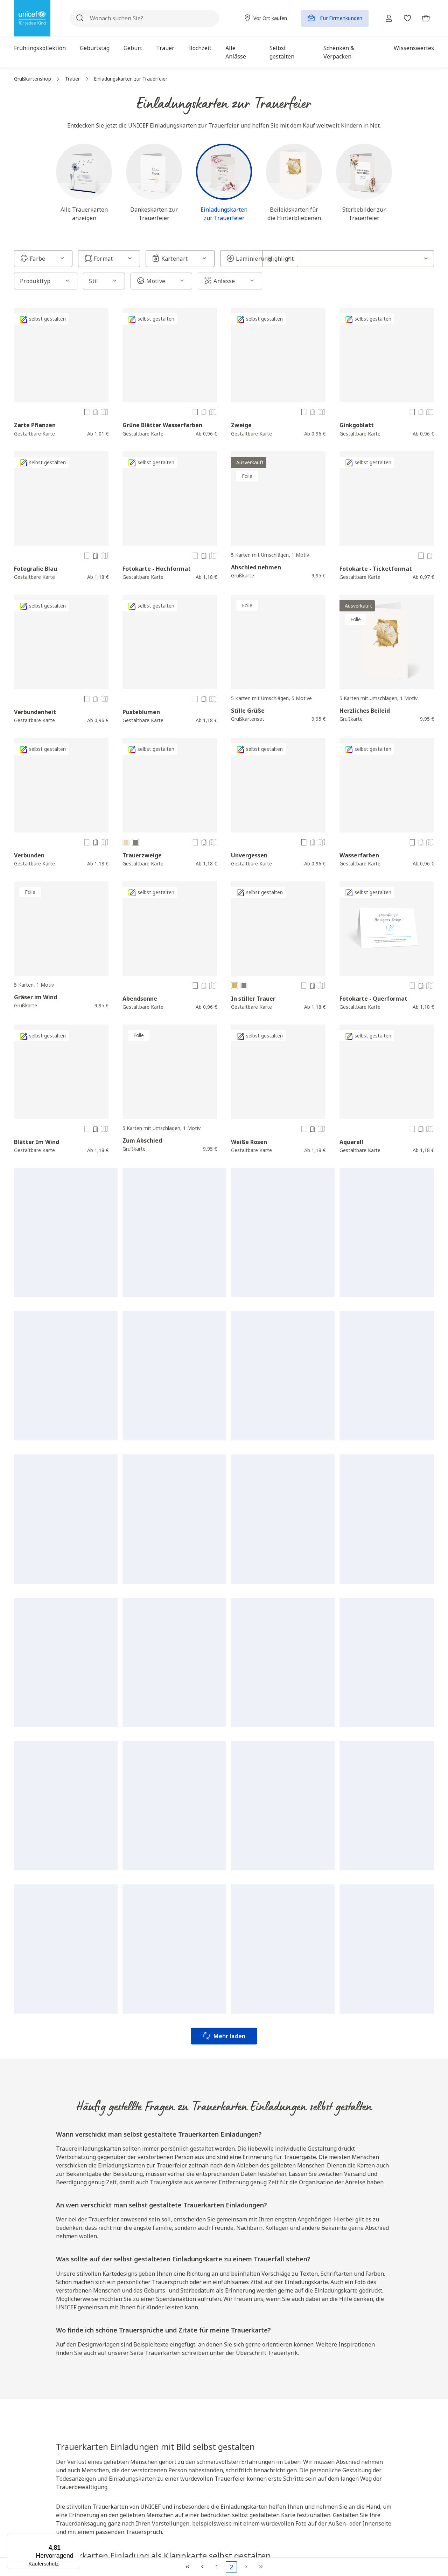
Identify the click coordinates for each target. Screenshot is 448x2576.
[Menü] (76, 2538)
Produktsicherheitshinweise (332, 2472)
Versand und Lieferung (256, 2424)
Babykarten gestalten (400, 2444)
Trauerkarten (297, 2144)
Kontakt (240, 2450)
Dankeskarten (344, 2144)
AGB (308, 2421)
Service (242, 2394)
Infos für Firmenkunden (185, 2450)
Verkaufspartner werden (258, 2463)
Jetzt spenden (115, 2489)
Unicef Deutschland (181, 2424)
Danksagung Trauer (175, 2073)
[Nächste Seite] (246, 2566)
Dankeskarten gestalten (403, 2511)
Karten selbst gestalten (281, 2099)
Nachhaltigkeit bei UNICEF (179, 2493)
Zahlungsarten (247, 2437)
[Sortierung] (399, 258)
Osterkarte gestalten (400, 2411)
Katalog (167, 2463)
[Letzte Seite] (260, 2566)
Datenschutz (318, 2447)
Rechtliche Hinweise (332, 2399)
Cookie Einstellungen (327, 2485)
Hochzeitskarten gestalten (394, 2428)
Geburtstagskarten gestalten (182, 2082)
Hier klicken (122, 2337)
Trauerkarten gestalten (402, 2498)
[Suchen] (79, 18)
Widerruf (313, 2434)
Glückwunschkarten (398, 2524)
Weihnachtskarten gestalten (103, 2082)
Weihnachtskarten (346, 2152)
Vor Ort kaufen (175, 2411)
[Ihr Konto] (386, 18)
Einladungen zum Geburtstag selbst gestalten (396, 2478)
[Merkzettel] (406, 18)
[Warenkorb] (425, 18)
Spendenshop (174, 2437)
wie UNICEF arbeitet (227, 2016)
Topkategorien (398, 2394)
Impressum (316, 2460)
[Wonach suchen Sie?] (143, 18)
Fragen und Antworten (256, 2411)
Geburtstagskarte (307, 2135)
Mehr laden (223, 1176)
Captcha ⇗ (198, 2345)
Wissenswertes (176, 2476)
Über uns (172, 2394)
